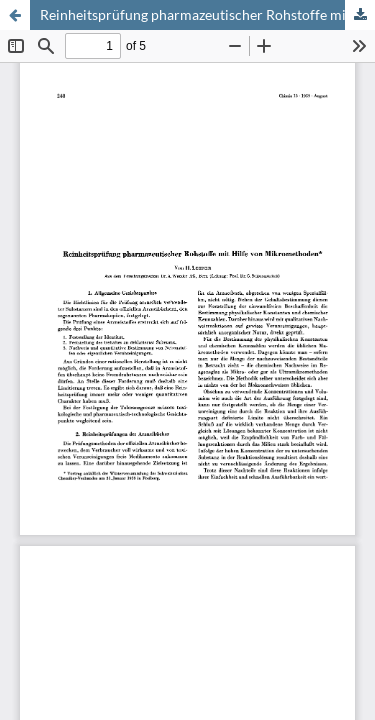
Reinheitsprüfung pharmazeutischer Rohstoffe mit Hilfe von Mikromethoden (207, 14)
